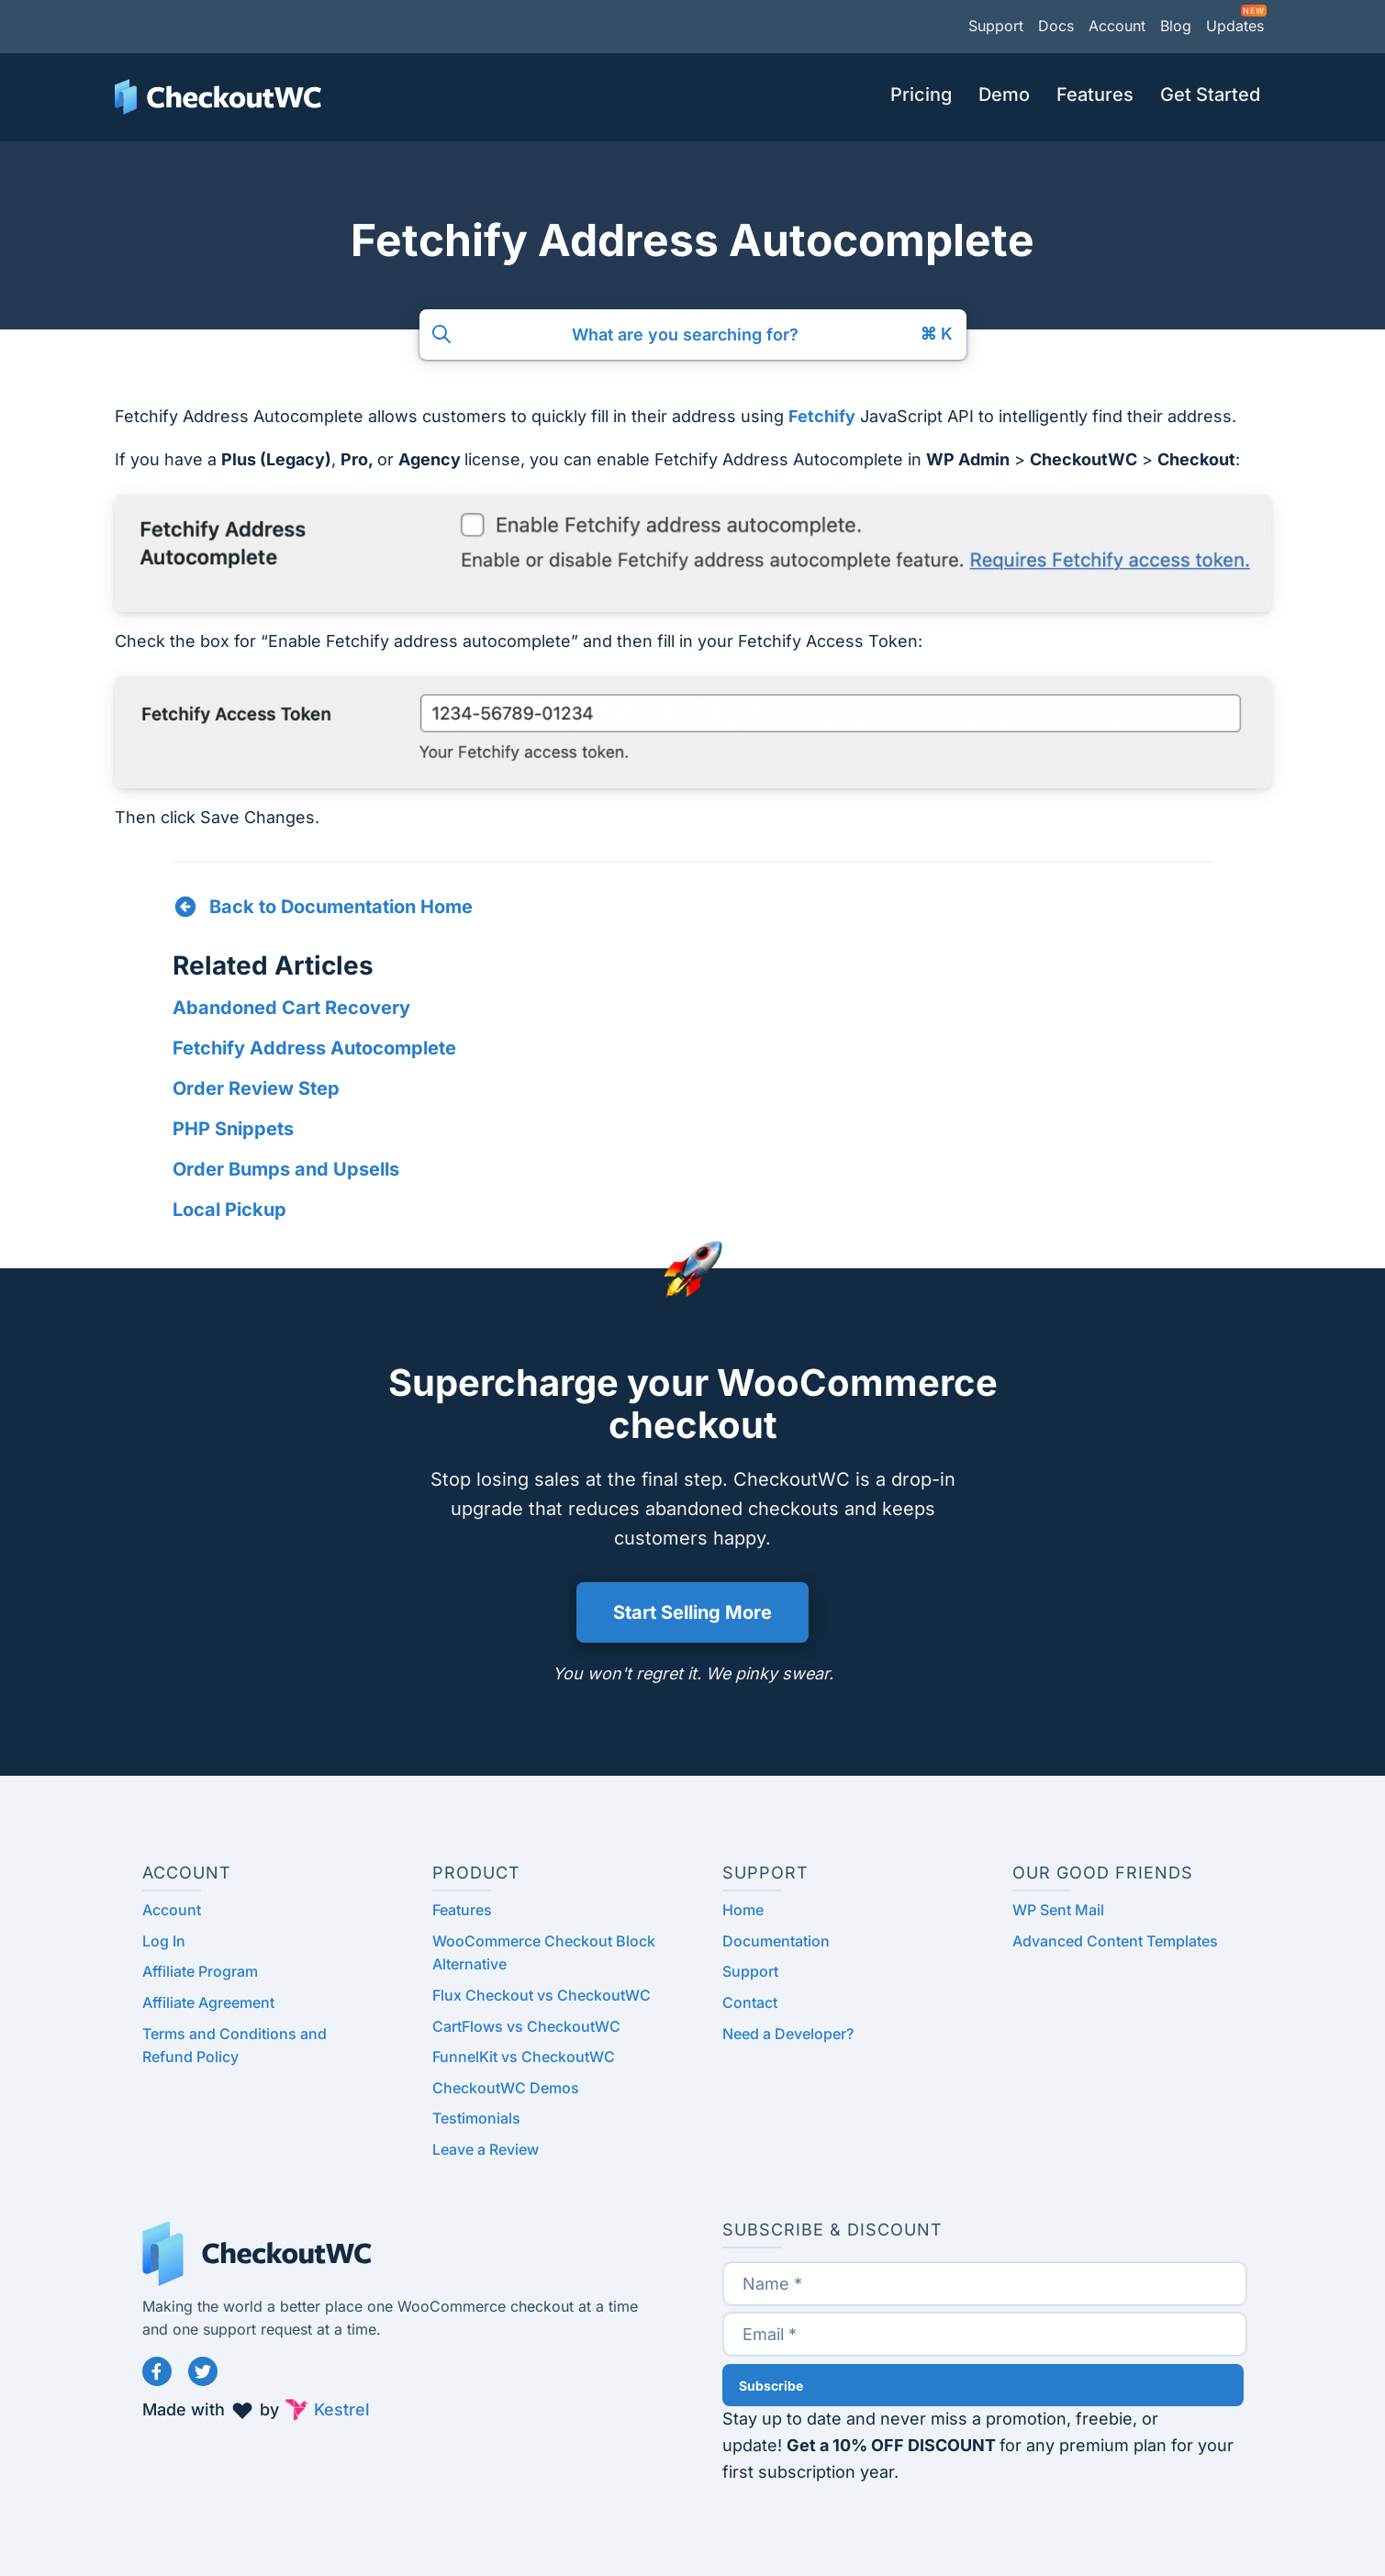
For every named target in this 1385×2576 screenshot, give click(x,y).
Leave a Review (485, 2149)
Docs (1056, 26)
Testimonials (476, 2118)
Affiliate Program (200, 1971)
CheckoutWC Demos (505, 2088)
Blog (1175, 26)
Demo (1004, 95)
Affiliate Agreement (208, 2002)
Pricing (921, 95)
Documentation (776, 1941)
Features (1095, 95)
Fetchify (821, 416)
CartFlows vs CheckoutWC (526, 2026)
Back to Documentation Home (341, 907)
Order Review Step (256, 1088)
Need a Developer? (788, 2033)
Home (743, 1910)
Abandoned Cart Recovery (291, 1008)
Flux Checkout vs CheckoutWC (541, 1995)
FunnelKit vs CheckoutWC (523, 2056)
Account (1117, 26)
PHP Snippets (233, 1129)
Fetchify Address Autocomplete (314, 1048)
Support (995, 26)
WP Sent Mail (1058, 1910)
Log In (163, 1941)
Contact (749, 2002)
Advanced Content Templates (1115, 1941)
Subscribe (771, 2385)
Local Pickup (229, 1210)
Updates (1235, 26)
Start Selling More (692, 1612)
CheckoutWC (218, 97)
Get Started (1210, 95)
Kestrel (342, 2409)
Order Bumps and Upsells (286, 1169)
